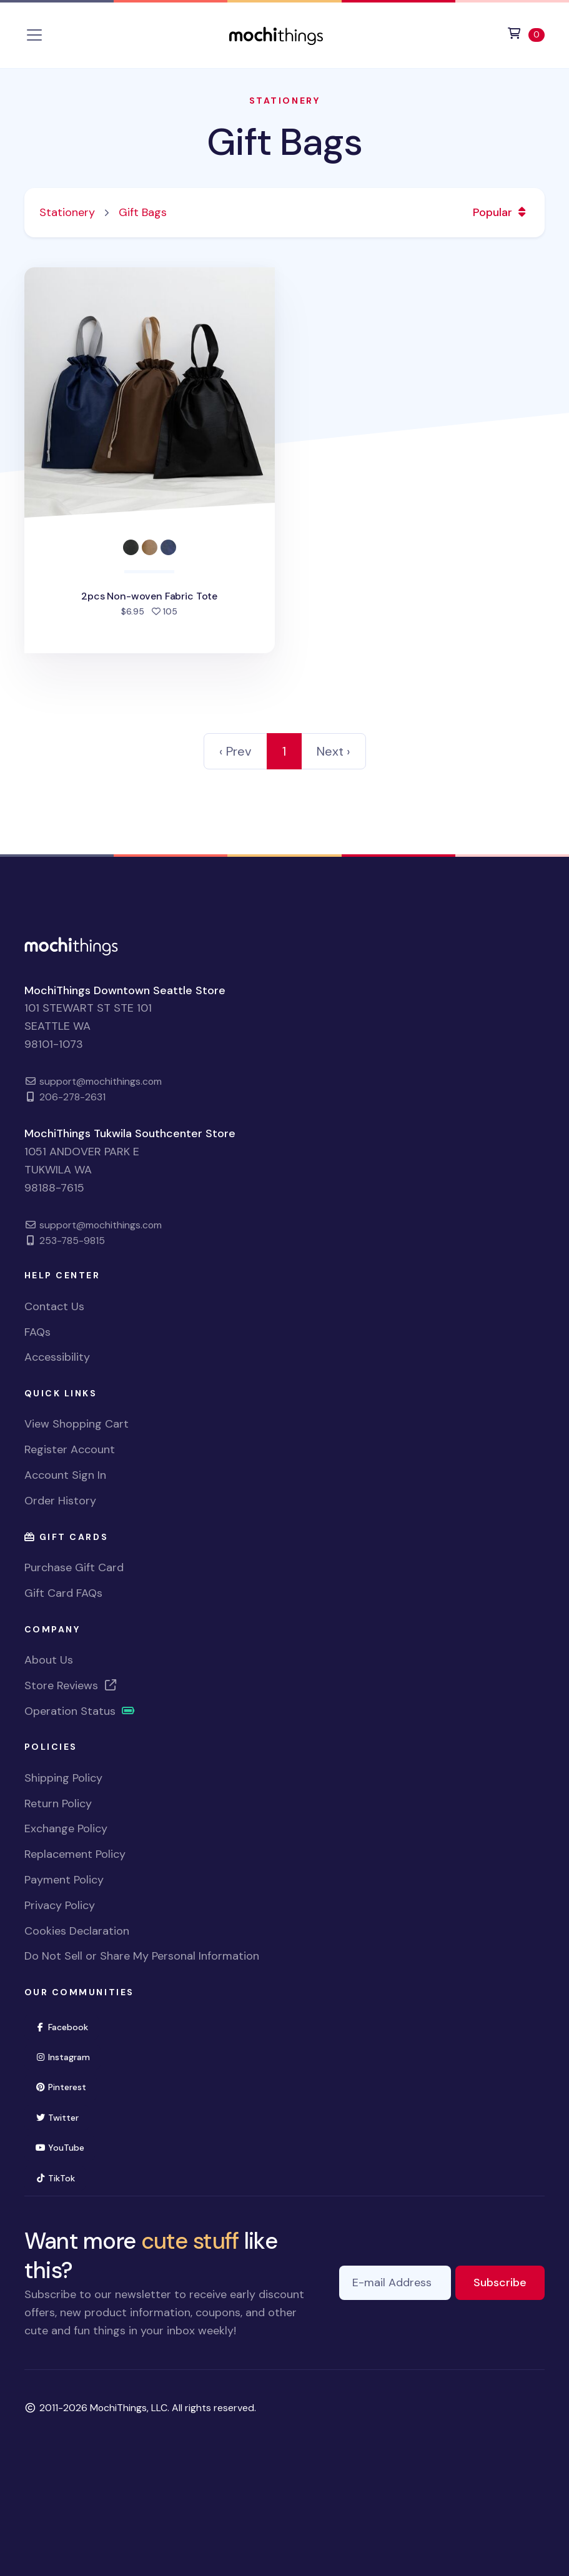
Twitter (62, 2116)
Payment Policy (64, 1879)
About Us (48, 1659)
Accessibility (57, 1357)
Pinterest (66, 2086)
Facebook (67, 2026)
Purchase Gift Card (74, 1567)
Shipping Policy (63, 1777)
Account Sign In (65, 1475)
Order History (60, 1500)
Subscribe (509, 2281)
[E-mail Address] (395, 2283)
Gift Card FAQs (63, 1593)
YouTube (65, 2146)
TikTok (60, 2177)
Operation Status (80, 1711)
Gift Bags (284, 142)
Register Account (69, 1449)
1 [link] (284, 751)
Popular (501, 212)
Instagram (68, 2056)
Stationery (284, 100)
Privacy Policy (59, 1905)
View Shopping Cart (76, 1423)
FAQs (37, 1332)
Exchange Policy (65, 1828)
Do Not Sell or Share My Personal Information (141, 1955)
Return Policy (58, 1803)
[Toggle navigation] (34, 34)
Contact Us (54, 1306)
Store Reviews (71, 1685)
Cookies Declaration (76, 1930)
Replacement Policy (75, 1854)
